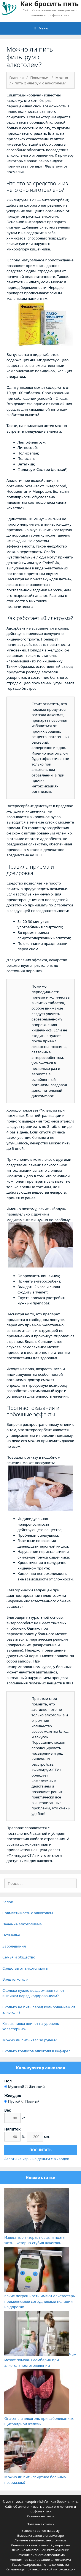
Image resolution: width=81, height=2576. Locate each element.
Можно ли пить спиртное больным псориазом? (36, 2477)
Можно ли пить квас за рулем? (29, 2040)
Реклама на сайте (40, 2516)
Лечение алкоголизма (22, 1924)
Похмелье (11, 1934)
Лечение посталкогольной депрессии (40, 2545)
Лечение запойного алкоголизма (40, 2540)
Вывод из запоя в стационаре (40, 2535)
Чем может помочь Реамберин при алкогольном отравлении (40, 2360)
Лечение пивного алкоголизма (40, 2555)
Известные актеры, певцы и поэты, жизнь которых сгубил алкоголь (36, 2237)
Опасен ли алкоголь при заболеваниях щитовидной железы (39, 2418)
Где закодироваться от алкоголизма (40, 2564)
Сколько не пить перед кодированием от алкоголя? (38, 2009)
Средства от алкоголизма (25, 1968)
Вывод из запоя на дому (40, 2530)
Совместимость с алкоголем (27, 1912)
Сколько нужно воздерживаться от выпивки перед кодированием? (33, 1993)
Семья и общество (18, 1957)
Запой (7, 1901)
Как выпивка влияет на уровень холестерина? (30, 2026)
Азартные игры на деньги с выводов (36, 2158)
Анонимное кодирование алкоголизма (40, 2559)
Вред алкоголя (15, 1979)
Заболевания (14, 1946)
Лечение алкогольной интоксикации (40, 2550)
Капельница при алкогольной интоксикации (40, 2569)
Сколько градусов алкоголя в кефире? (36, 2050)
